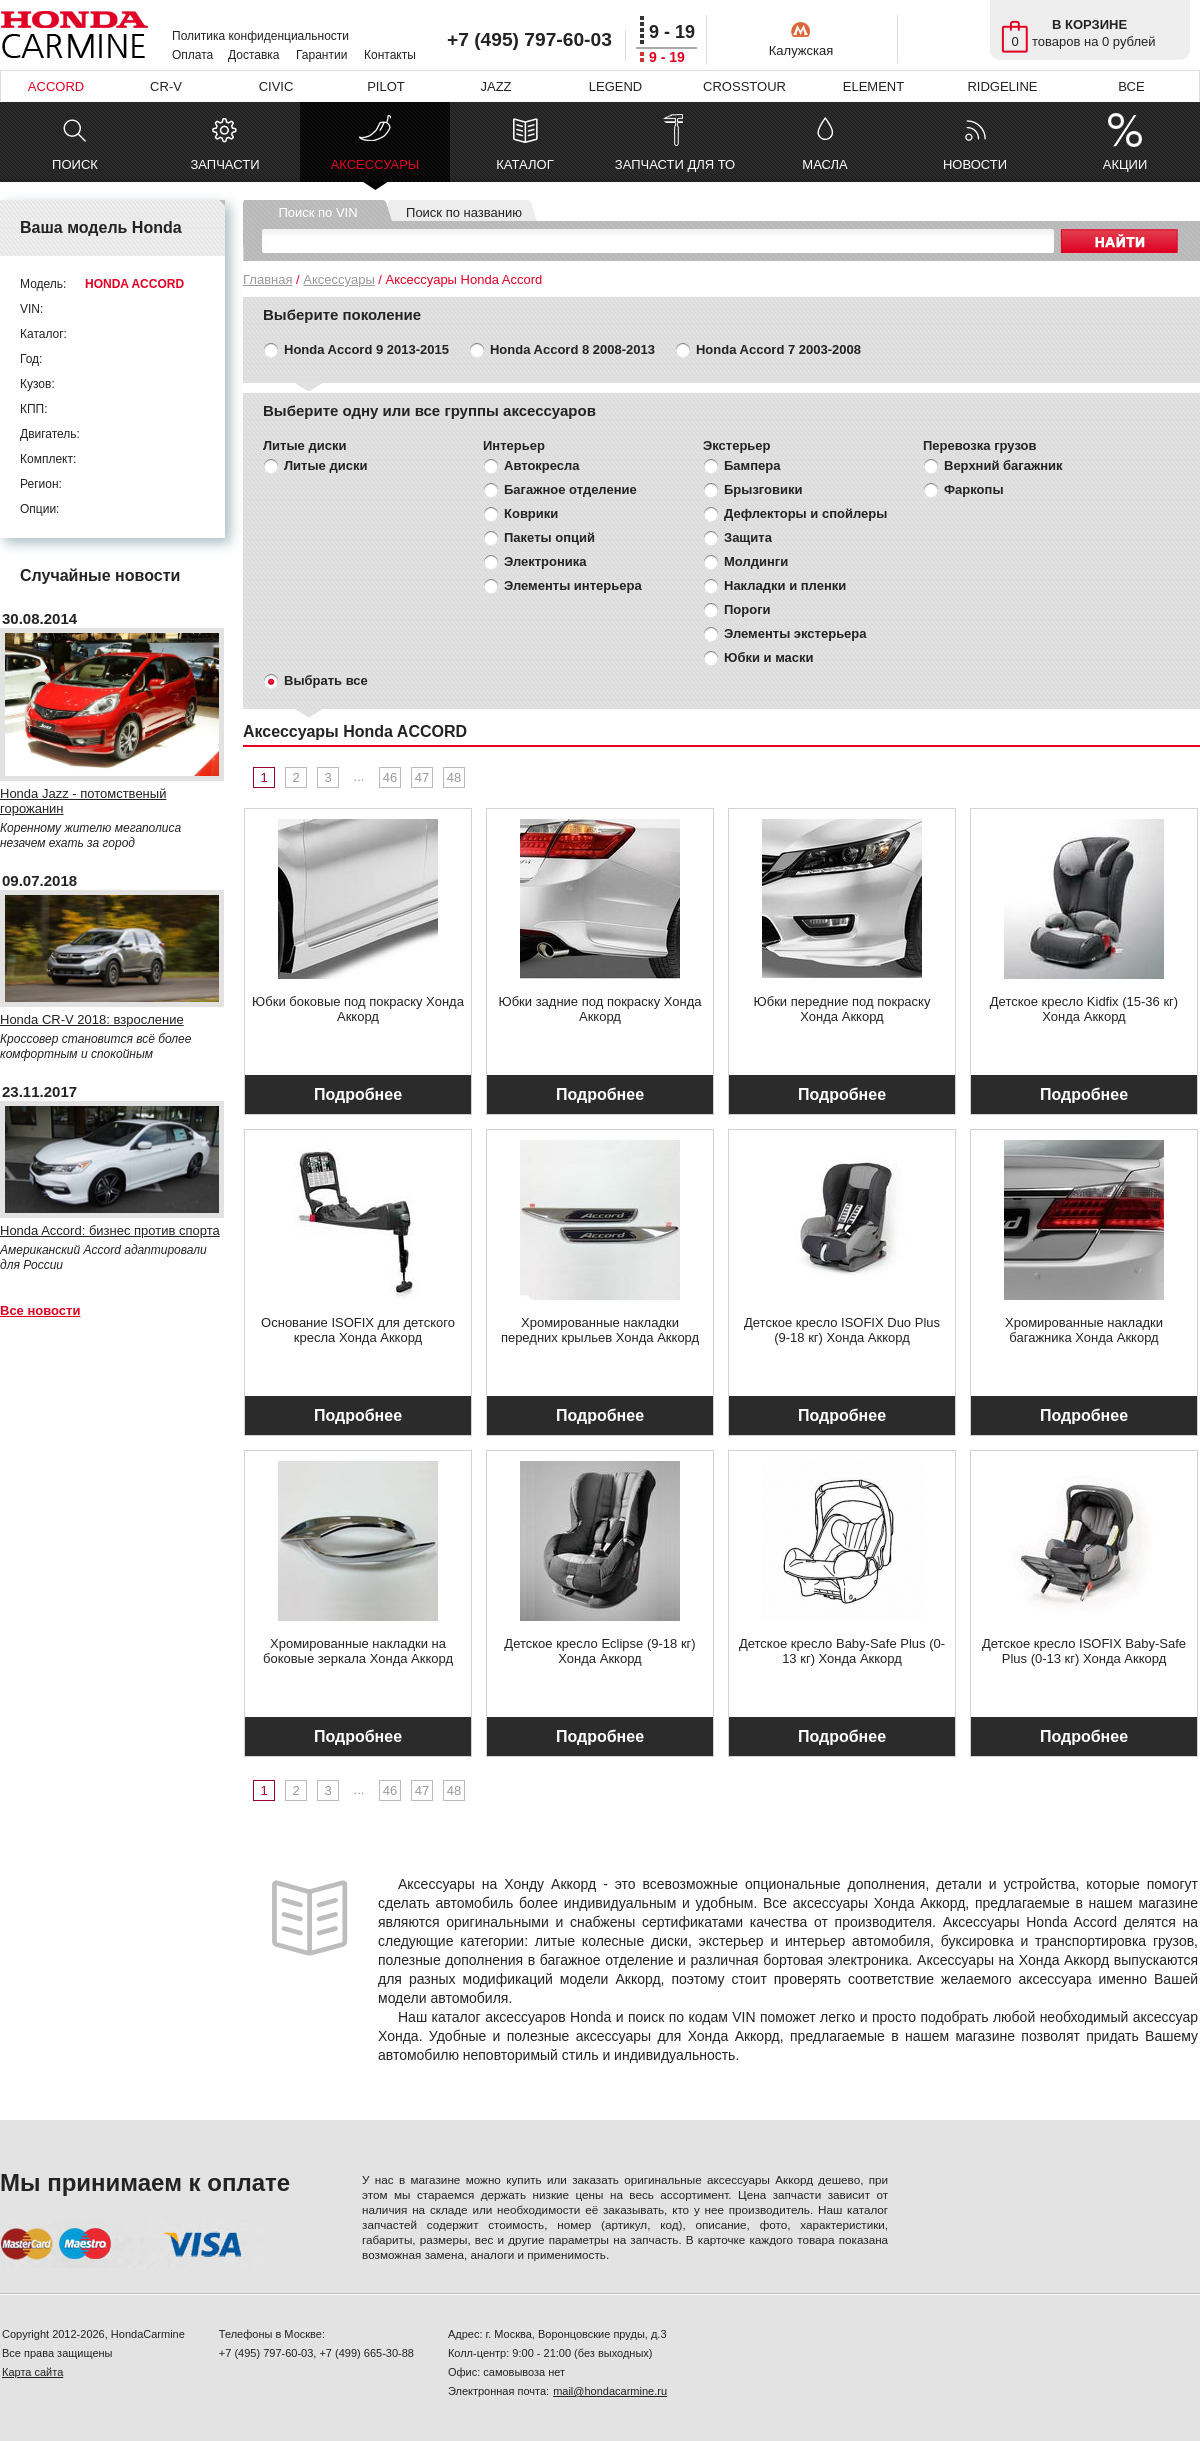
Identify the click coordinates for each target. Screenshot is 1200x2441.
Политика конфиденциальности (260, 36)
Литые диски (325, 465)
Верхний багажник (1003, 465)
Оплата (192, 55)
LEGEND (615, 86)
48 (454, 777)
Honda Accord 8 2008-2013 (572, 349)
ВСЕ (1131, 86)
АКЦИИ (1125, 164)
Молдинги (756, 561)
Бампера (752, 465)
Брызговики (763, 489)
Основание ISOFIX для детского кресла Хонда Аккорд (358, 1330)
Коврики (531, 513)
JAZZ (495, 86)
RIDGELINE (1002, 86)
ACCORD (56, 86)
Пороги (747, 609)
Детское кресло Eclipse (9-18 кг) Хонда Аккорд (599, 1651)
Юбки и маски (769, 657)
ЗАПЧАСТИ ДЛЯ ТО (675, 164)
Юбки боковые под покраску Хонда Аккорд (358, 1009)
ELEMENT (873, 86)
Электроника (545, 561)
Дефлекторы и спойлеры (805, 513)
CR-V (166, 86)
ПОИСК (75, 164)
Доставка (254, 55)
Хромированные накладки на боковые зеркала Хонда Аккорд (358, 1651)
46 (390, 777)
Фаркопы (974, 489)
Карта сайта (32, 2372)
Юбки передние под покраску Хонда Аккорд (842, 1009)
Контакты (390, 55)
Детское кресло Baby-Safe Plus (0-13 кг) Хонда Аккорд (842, 1651)
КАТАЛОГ (524, 164)
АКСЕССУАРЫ (375, 169)
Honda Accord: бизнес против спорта (110, 1230)
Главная (267, 279)
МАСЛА (824, 164)
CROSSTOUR (744, 86)
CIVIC (276, 86)
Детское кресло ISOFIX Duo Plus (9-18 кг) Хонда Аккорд (842, 1330)
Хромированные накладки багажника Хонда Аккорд (1084, 1330)
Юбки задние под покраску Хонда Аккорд (600, 1009)
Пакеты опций (549, 537)
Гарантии (321, 55)
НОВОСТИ (975, 164)
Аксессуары (338, 279)
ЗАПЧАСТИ (224, 164)
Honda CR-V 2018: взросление (92, 1019)
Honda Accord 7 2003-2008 (778, 349)
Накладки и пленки (785, 585)
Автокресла (542, 465)
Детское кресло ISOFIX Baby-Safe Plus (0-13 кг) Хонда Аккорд (1084, 1651)
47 (422, 777)
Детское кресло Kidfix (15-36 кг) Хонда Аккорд (1084, 1009)
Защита (748, 537)
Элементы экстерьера (795, 633)
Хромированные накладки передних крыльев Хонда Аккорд (600, 1330)
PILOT (386, 86)
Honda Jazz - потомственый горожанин (83, 801)
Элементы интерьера (573, 585)
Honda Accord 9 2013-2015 (366, 349)
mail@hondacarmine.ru (610, 2391)
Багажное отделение (570, 489)
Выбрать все (326, 680)
